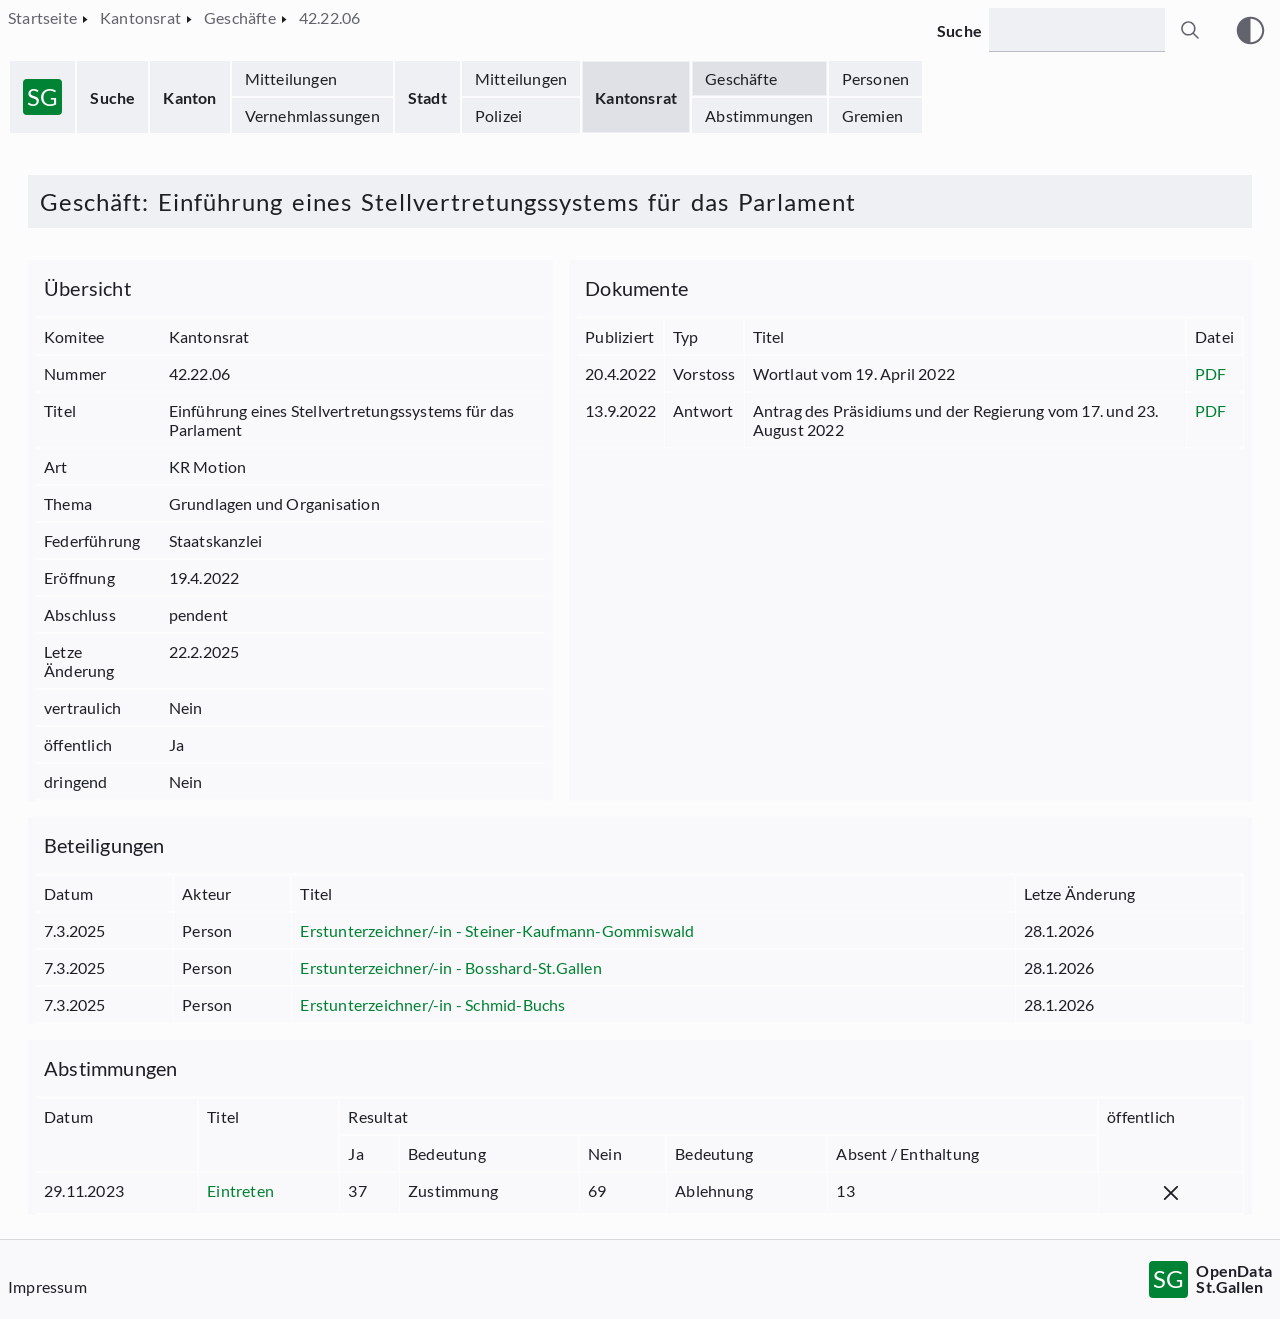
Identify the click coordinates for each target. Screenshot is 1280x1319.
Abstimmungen (759, 115)
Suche (112, 97)
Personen (876, 78)
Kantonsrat (636, 97)
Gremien (872, 115)
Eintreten (240, 1190)
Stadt (427, 97)
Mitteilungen (291, 78)
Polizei (498, 115)
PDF (1211, 373)
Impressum (47, 1286)
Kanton (189, 97)
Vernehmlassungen (312, 115)
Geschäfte (741, 78)
